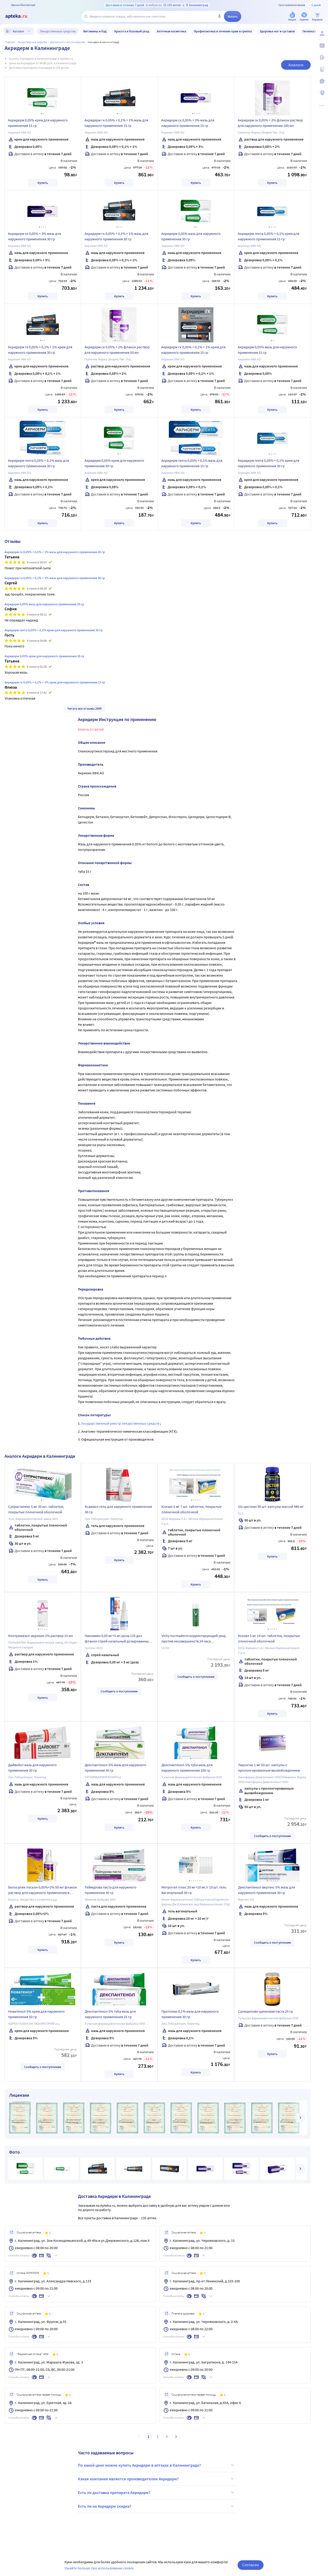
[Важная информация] (321, 81)
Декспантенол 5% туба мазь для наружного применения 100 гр (187, 1768)
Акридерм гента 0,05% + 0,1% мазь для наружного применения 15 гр (191, 463)
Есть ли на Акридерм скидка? (156, 2506)
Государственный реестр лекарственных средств (120, 1423)
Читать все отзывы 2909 (84, 708)
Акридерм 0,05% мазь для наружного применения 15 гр (267, 350)
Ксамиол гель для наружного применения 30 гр (118, 1509)
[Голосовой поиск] (219, 16)
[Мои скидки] (321, 45)
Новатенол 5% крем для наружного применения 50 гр (36, 2014)
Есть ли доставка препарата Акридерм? (156, 2492)
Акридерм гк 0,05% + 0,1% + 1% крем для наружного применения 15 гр (193, 350)
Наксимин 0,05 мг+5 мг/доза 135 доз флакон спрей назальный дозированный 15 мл (118, 1639)
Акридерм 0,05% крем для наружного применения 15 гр (38, 123)
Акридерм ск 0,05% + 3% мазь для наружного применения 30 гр (34, 236)
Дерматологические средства (67, 42)
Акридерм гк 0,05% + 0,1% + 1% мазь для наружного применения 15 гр (116, 123)
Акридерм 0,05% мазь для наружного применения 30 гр (190, 236)
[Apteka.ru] (20, 16)
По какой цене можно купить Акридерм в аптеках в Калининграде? (156, 2465)
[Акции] (292, 16)
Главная (10, 42)
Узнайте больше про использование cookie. (99, 2568)
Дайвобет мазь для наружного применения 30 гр (32, 1768)
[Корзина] (317, 16)
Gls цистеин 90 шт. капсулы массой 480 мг (271, 1506)
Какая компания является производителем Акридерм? (156, 2478)
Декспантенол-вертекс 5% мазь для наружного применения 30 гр (266, 1890)
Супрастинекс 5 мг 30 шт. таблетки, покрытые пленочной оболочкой (36, 1509)
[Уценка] (304, 16)
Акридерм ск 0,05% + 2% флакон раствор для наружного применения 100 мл (270, 123)
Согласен (250, 2564)
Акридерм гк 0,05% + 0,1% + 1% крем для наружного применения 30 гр (40, 350)
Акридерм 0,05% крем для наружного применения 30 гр (114, 463)
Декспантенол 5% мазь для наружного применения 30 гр (115, 1768)
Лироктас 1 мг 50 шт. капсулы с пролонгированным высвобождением (269, 1768)
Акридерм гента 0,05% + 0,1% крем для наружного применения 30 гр (268, 463)
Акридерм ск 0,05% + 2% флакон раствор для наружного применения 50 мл (117, 350)
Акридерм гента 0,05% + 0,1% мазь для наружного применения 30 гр (38, 463)
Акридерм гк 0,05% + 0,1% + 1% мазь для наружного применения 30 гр (116, 236)
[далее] (300, 2118)
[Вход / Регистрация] (321, 33)
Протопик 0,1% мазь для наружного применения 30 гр (190, 2014)
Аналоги (295, 64)
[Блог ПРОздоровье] (321, 57)
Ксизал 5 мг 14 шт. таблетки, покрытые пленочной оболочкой (269, 1638)
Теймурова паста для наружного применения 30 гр (110, 1890)
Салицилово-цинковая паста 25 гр (265, 2011)
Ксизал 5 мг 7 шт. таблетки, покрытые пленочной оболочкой (191, 1509)
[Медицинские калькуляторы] (321, 69)
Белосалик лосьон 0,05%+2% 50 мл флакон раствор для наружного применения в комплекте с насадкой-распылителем (42, 1890)
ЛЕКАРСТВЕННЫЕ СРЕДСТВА (32, 42)
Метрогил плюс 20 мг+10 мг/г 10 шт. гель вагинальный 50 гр (193, 1890)
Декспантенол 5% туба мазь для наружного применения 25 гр (110, 2014)
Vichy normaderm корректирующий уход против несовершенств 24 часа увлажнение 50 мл (193, 1639)
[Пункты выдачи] (321, 93)
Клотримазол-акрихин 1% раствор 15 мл (40, 1635)
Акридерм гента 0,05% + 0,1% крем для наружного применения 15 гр (268, 236)
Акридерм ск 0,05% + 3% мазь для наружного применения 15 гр (187, 123)
